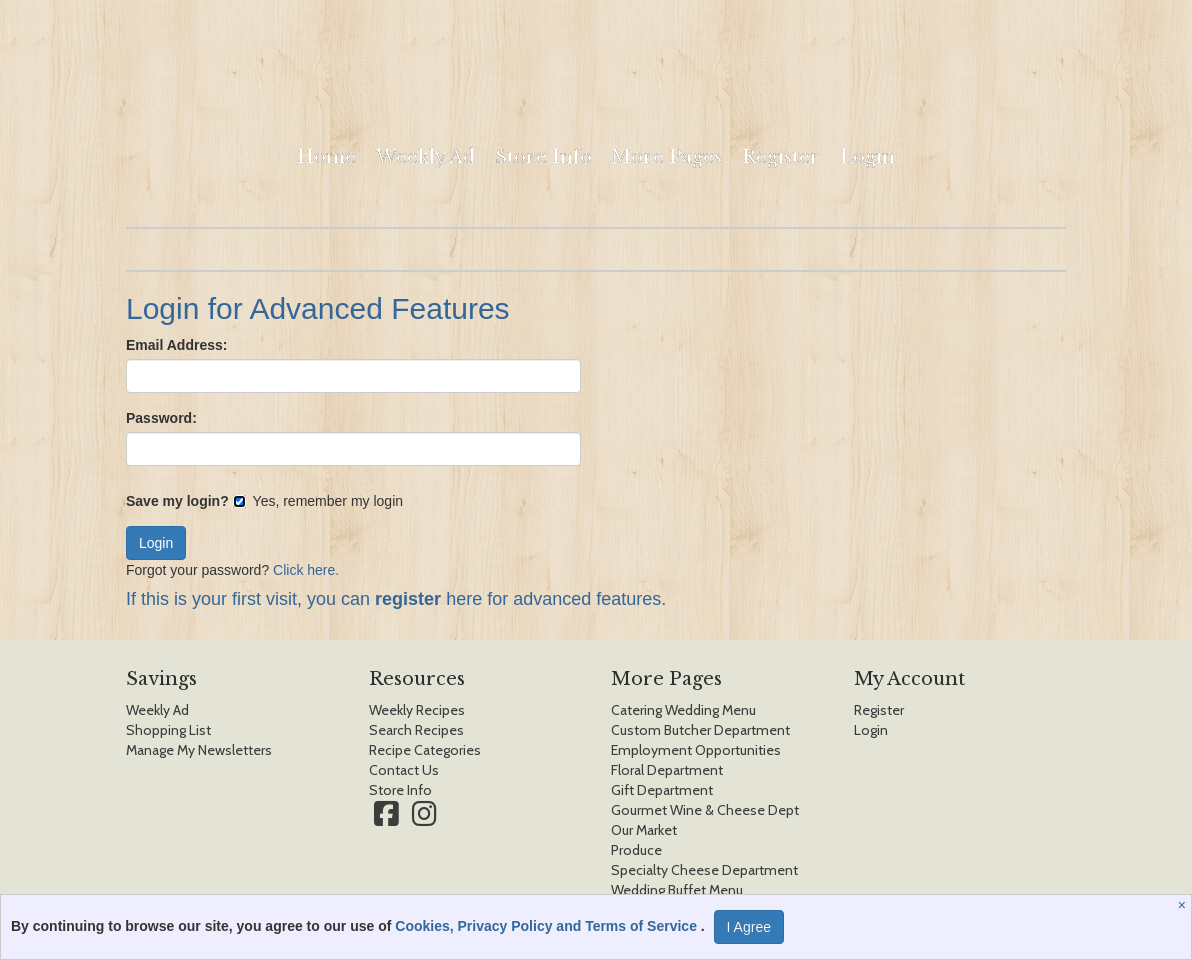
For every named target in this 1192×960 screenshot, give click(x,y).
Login (867, 157)
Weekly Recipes (417, 710)
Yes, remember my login (318, 501)
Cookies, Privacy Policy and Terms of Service (548, 926)
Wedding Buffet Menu (677, 890)
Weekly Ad (425, 157)
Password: (161, 418)
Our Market (644, 830)
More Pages (666, 157)
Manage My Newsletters (199, 750)
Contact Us (404, 770)
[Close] (1184, 905)
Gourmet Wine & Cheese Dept (705, 810)
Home (326, 157)
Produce (636, 850)
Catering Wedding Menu (683, 710)
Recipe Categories (425, 750)
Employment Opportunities (696, 750)
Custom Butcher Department (700, 730)
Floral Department (667, 770)
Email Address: (176, 345)
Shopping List (168, 730)
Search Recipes (416, 730)
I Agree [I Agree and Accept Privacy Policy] (749, 927)
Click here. (306, 570)
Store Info (543, 157)
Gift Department (662, 790)
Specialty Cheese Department (704, 870)
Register (781, 157)
